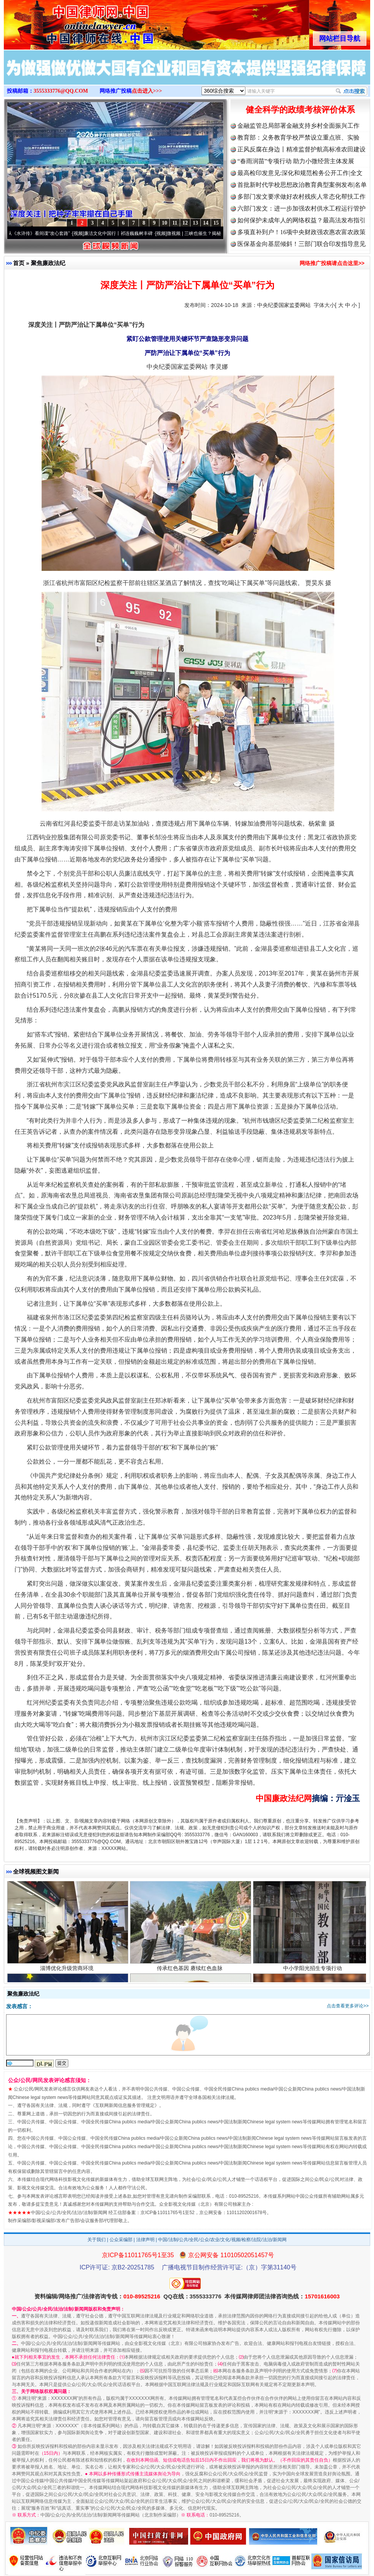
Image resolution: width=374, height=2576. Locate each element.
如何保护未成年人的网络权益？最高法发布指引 (301, 220)
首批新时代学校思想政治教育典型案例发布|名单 (302, 185)
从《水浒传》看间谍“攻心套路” (43, 233)
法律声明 (145, 2239)
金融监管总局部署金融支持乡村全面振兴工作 (298, 125)
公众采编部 (121, 2239)
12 (185, 223)
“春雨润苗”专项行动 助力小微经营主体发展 (295, 161)
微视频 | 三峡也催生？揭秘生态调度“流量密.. (216, 233)
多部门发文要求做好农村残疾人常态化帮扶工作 (301, 196)
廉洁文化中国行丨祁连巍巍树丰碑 (123, 233)
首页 (18, 263)
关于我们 (96, 2239)
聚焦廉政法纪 (48, 263)
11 (174, 223)
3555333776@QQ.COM (61, 91)
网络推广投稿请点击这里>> (332, 263)
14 (205, 223)
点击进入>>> (147, 91)
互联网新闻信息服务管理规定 (125, 2105)
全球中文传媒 (67, 22)
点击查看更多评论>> (348, 2006)
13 (195, 223)
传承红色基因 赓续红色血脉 (190, 1971)
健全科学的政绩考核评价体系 (300, 109)
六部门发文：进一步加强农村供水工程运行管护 (301, 208)
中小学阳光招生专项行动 (313, 1971)
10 (164, 223)
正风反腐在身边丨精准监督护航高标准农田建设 (301, 149)
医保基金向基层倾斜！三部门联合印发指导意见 (301, 244)
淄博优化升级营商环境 (67, 1971)
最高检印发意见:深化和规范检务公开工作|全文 (300, 173)
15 (216, 223)
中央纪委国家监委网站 (284, 305)
